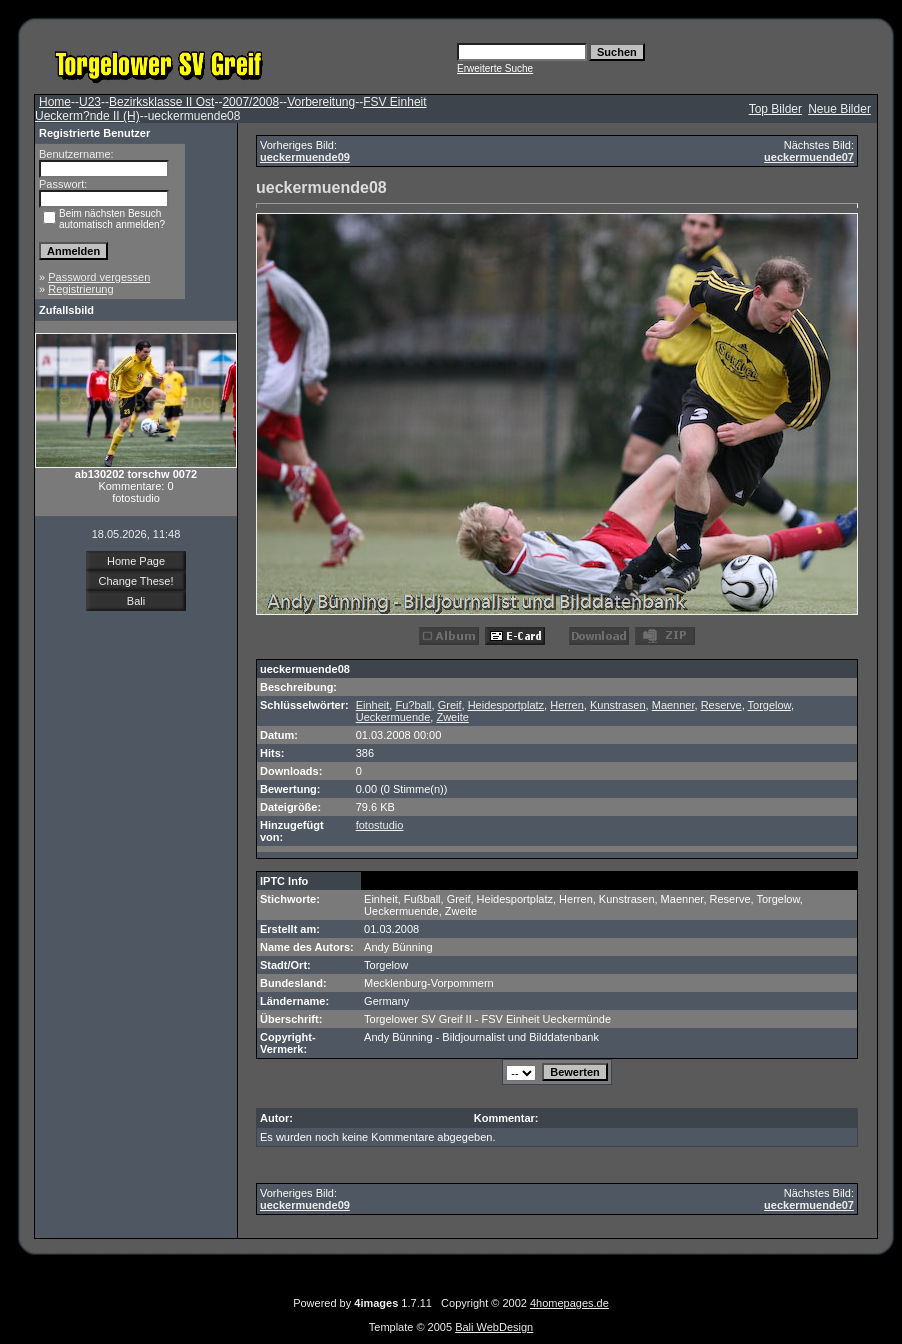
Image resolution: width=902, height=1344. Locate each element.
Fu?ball (413, 705)
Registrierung (80, 289)
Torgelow (769, 705)
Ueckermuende (393, 717)
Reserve (721, 705)
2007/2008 (250, 102)
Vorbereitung (321, 102)
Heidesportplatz (506, 705)
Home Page (136, 561)
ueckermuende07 (809, 157)
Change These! (135, 581)
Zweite (452, 717)
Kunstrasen (618, 705)
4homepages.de (569, 1303)
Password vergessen (99, 277)
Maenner (673, 705)
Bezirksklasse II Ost (161, 102)
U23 (90, 102)
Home (55, 102)
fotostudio (380, 825)
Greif (450, 705)
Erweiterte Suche (495, 68)
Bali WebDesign (494, 1327)
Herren (567, 705)
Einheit (373, 705)
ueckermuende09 (305, 157)
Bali (136, 601)
